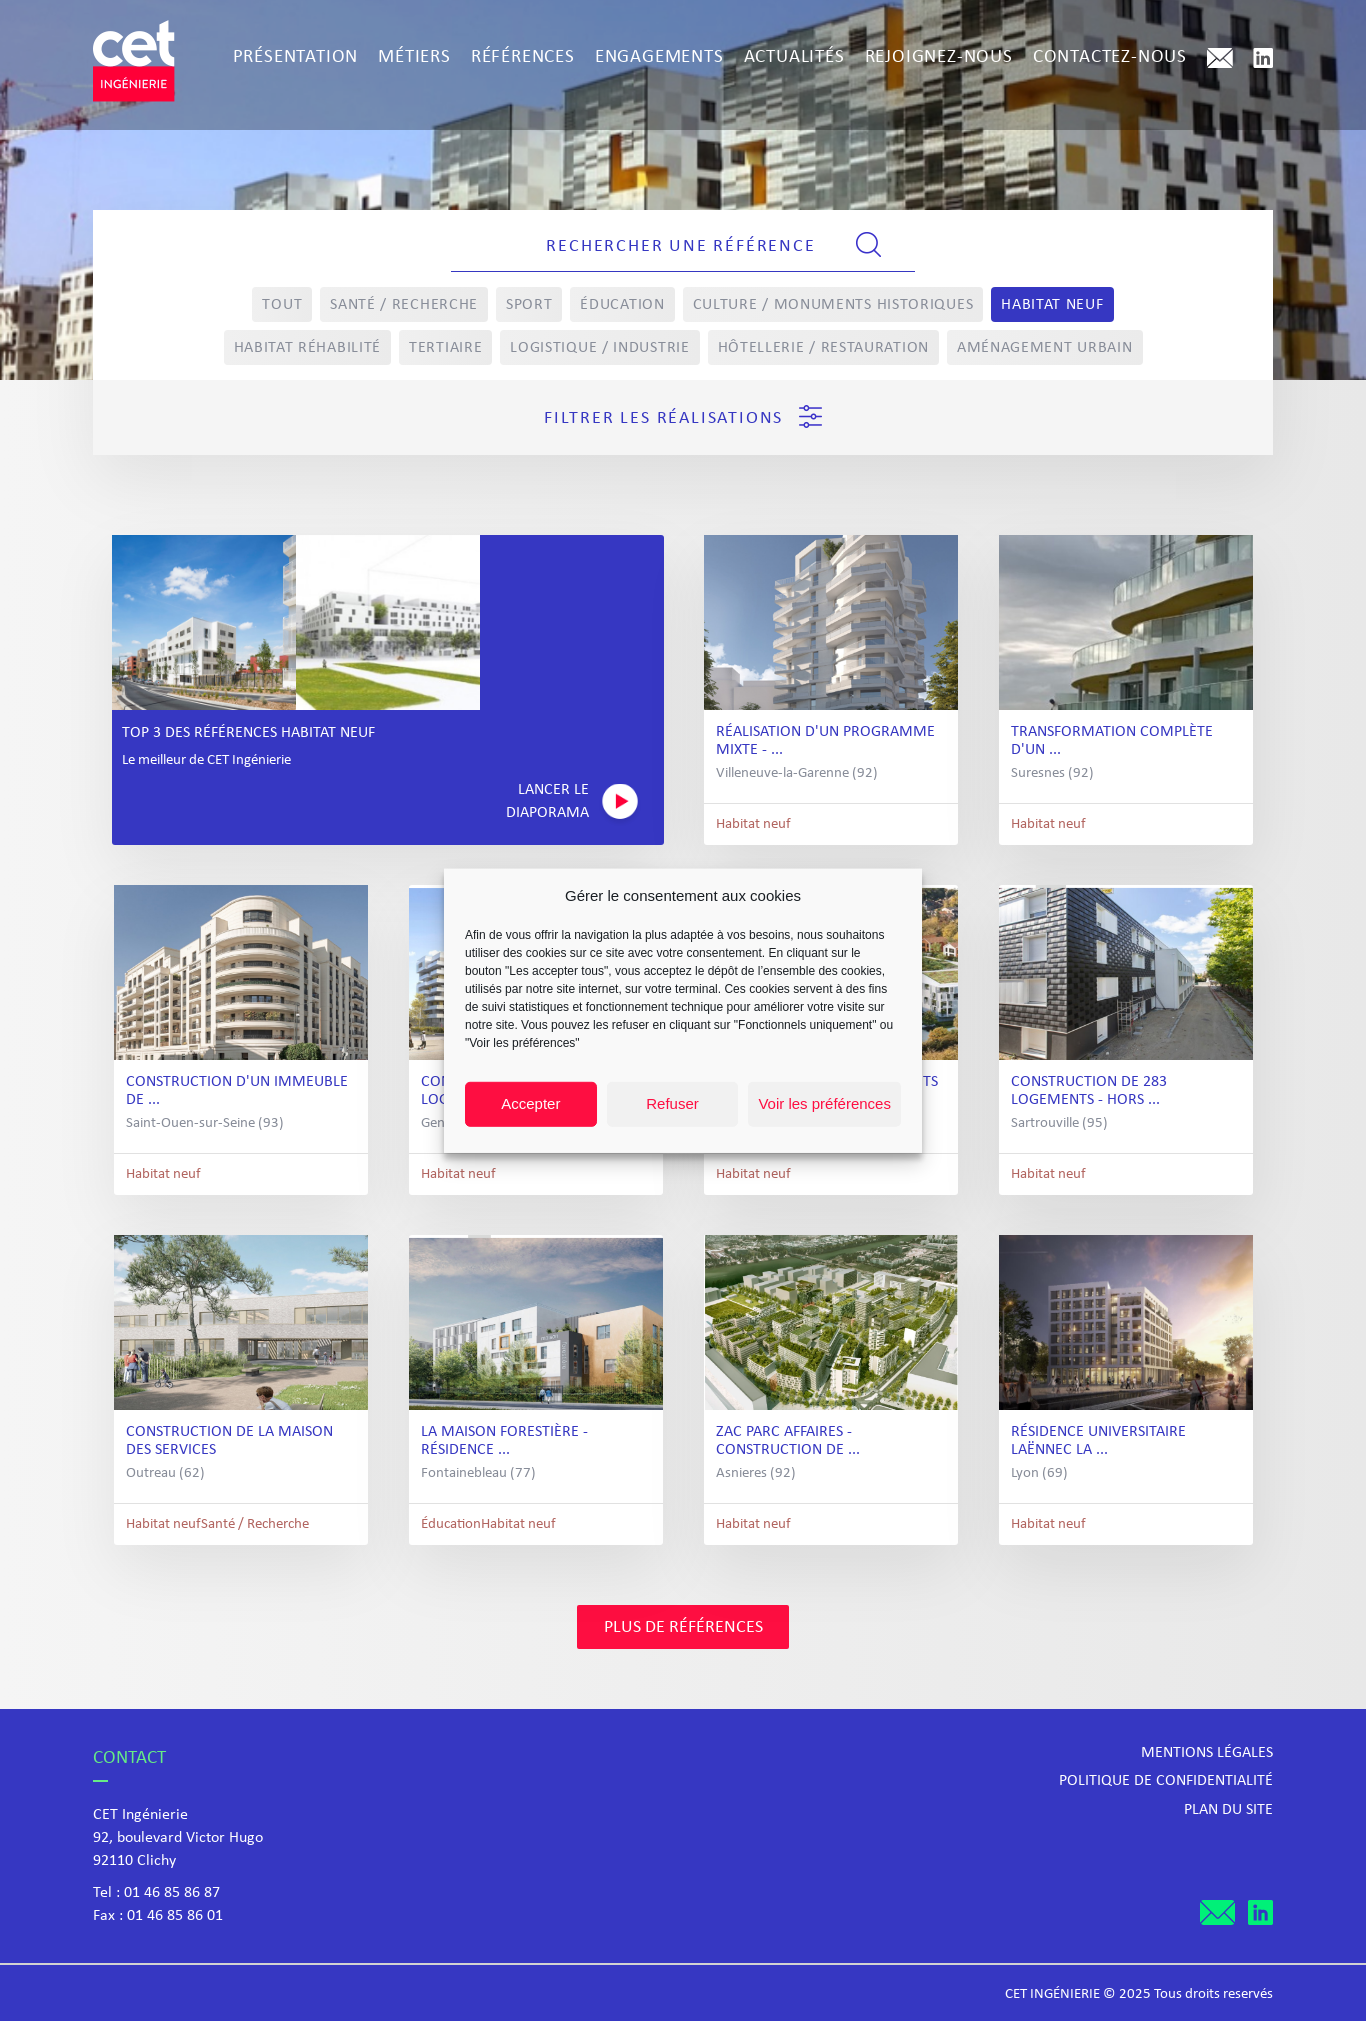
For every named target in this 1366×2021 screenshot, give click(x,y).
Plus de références (683, 1627)
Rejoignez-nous (939, 57)
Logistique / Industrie (599, 348)
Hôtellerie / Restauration (824, 348)
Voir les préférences (824, 1103)
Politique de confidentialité (1166, 1781)
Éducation (622, 305)
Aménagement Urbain (1045, 348)
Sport (529, 305)
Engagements (659, 57)
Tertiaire (445, 348)
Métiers (414, 57)
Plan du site (1228, 1810)
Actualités (794, 57)
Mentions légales (1207, 1753)
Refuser (672, 1103)
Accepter (530, 1103)
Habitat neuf (1052, 305)
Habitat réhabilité (308, 348)
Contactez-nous (1110, 57)
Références (523, 57)
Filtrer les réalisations (683, 416)
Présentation (296, 57)
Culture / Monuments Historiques (833, 305)
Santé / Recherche (404, 305)
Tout (282, 305)
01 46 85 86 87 (172, 1893)
